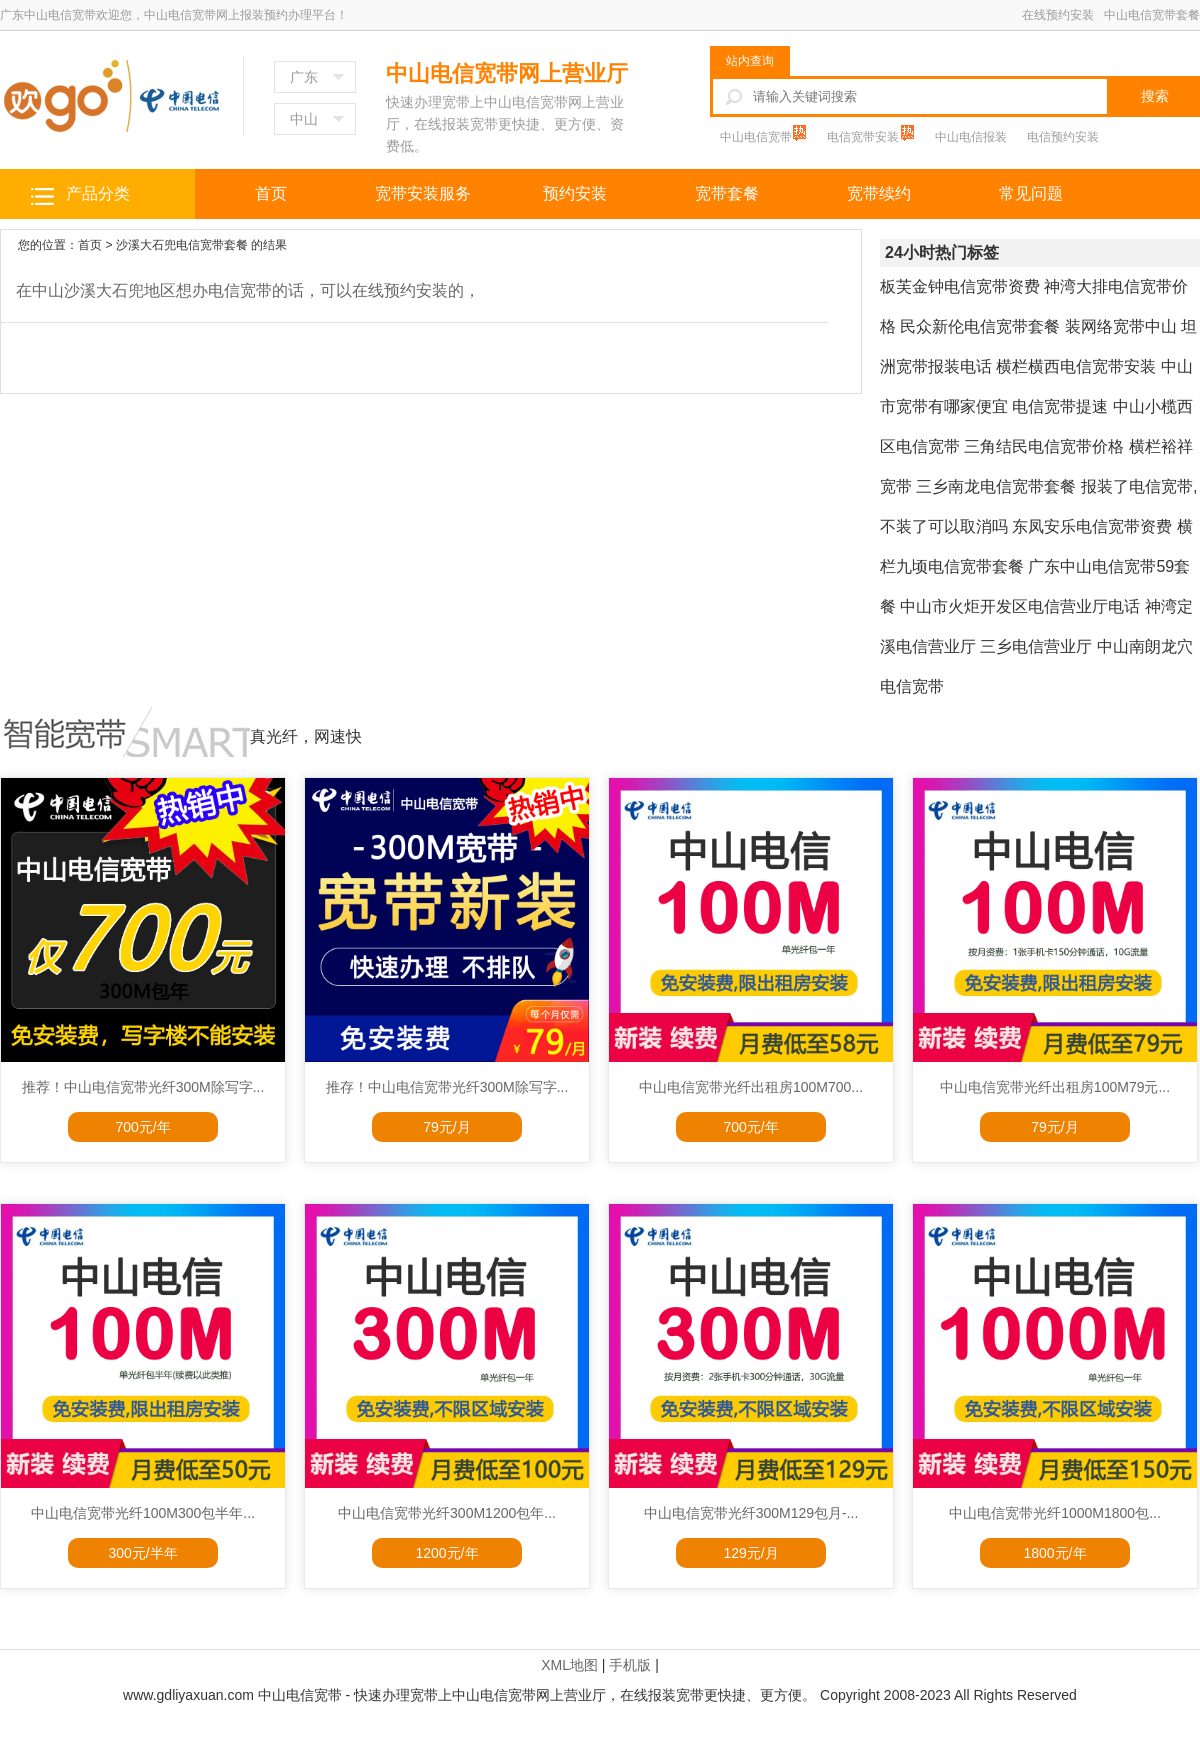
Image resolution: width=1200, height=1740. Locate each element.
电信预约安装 (1063, 137)
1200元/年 (446, 1553)
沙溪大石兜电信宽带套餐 (182, 245)
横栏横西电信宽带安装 (1076, 366)
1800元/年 (1054, 1553)
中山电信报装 (971, 137)
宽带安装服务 (423, 193)
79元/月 (446, 1127)
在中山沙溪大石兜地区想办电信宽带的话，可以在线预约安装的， (248, 290)
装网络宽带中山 (1121, 326)
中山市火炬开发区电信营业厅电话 (1020, 606)
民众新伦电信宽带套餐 (980, 326)
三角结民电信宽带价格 (1044, 446)
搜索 (1155, 96)
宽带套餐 (727, 193)
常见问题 (1031, 193)
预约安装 (575, 193)
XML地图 (569, 1665)
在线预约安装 (1058, 15)
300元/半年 (142, 1553)
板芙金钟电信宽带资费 (960, 286)
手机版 (630, 1665)
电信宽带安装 (864, 137)
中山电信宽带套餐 (1152, 15)
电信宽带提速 (1060, 406)
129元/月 (750, 1553)
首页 (271, 193)
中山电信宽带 (757, 137)
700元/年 (142, 1127)
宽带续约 (879, 193)
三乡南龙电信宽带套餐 (996, 486)
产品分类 (98, 193)
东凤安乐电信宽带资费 (1092, 526)
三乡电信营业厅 (1036, 646)
